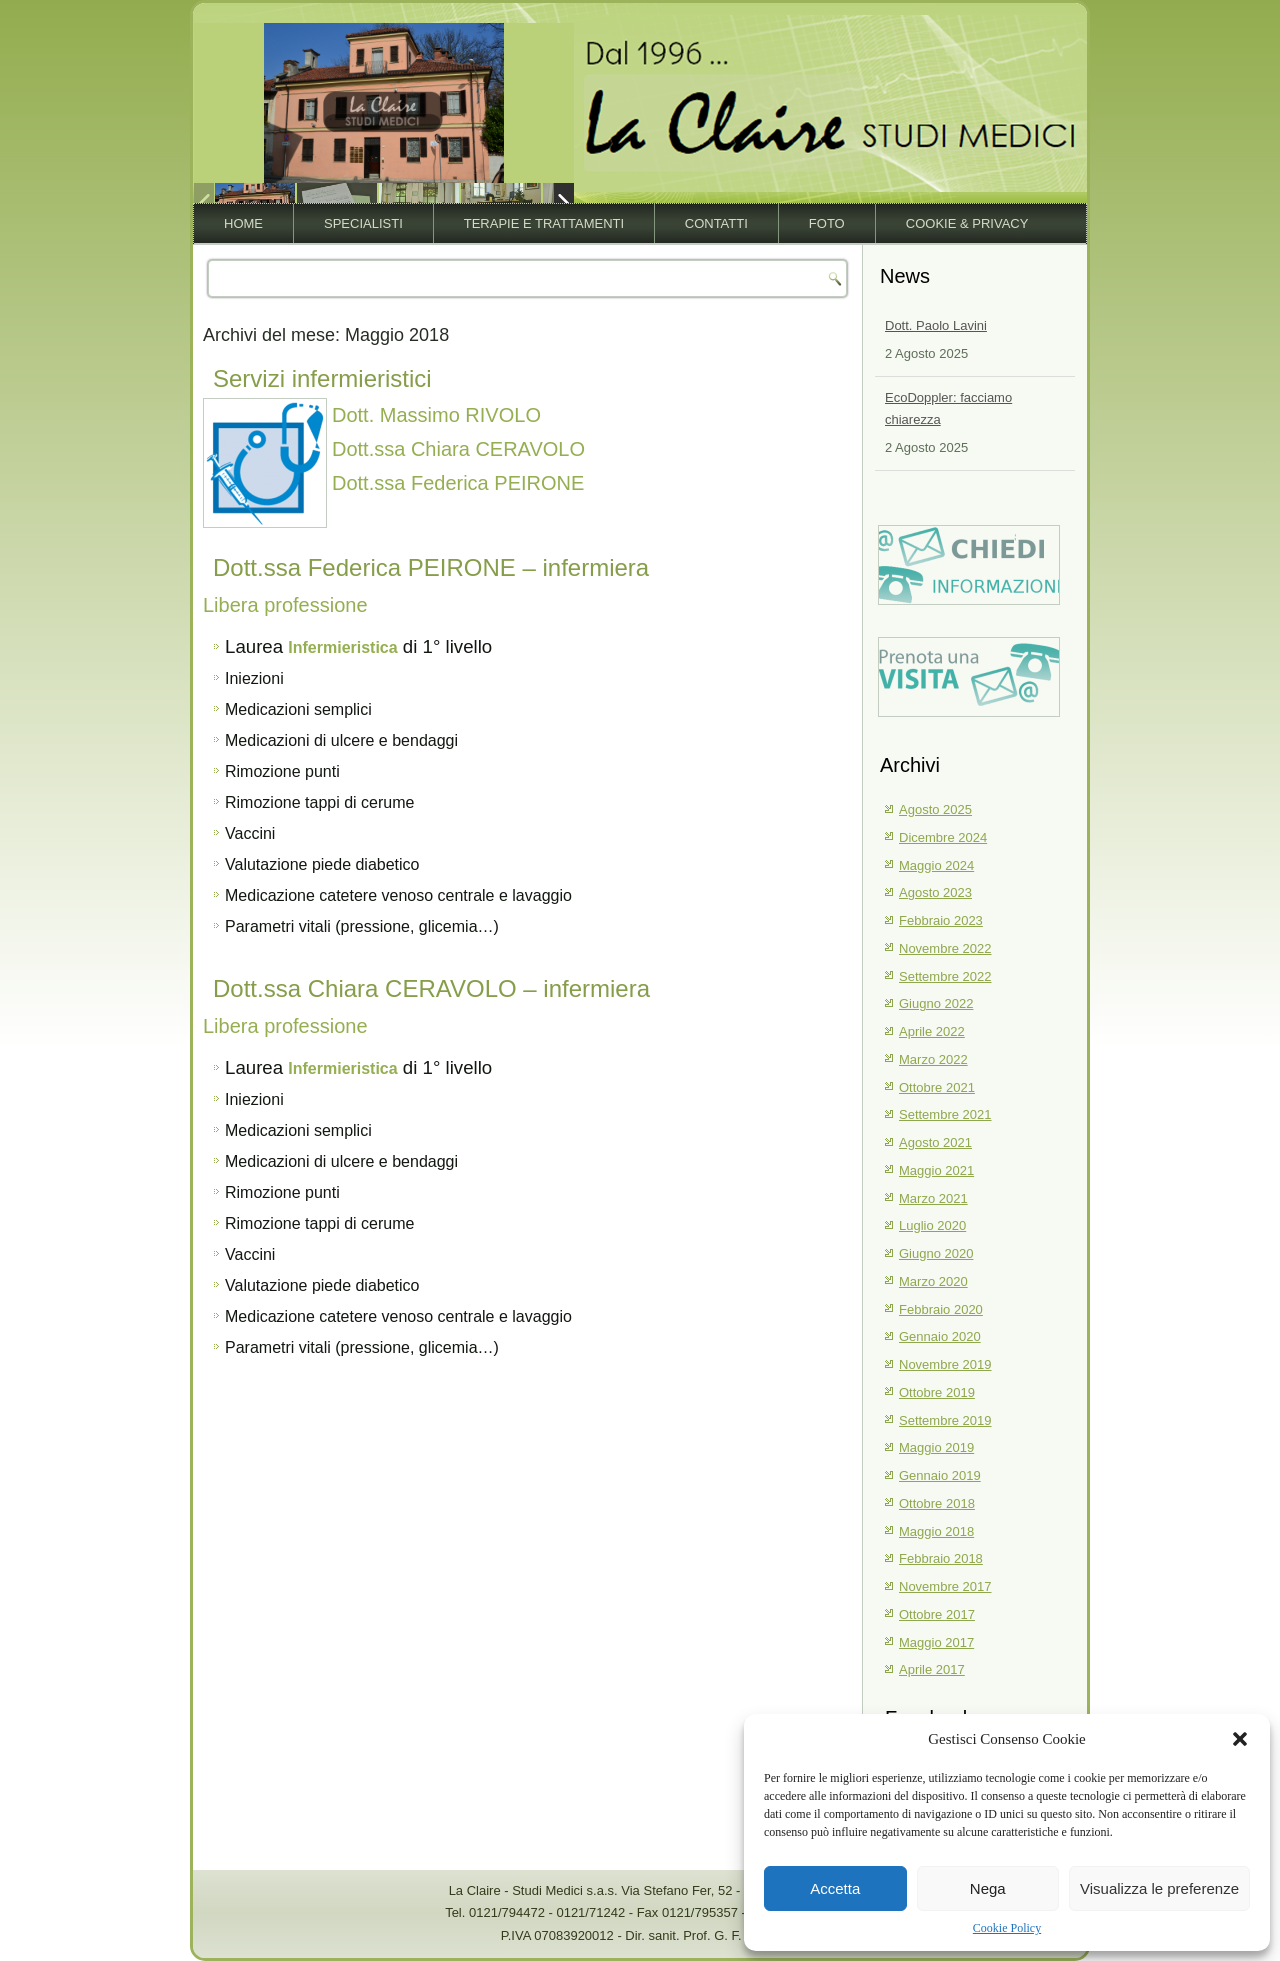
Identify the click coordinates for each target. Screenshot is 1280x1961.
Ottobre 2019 (937, 1392)
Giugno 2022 (936, 1003)
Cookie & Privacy (967, 223)
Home (243, 223)
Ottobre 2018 (937, 1503)
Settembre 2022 (945, 976)
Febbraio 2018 (941, 1558)
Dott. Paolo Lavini (936, 325)
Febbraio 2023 (941, 920)
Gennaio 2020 (940, 1336)
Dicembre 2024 (943, 837)
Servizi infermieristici (322, 378)
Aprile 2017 (932, 1669)
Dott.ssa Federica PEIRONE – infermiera (431, 567)
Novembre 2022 (945, 948)
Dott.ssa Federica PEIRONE (458, 483)
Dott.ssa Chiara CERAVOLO (458, 449)
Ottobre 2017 (937, 1614)
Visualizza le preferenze (1159, 1888)
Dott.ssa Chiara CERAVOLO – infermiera (431, 988)
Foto (827, 223)
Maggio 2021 (936, 1170)
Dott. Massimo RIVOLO (436, 415)
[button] (1240, 1739)
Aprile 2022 (932, 1031)
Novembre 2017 (945, 1586)
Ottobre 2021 (937, 1087)
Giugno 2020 (936, 1253)
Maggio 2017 (936, 1642)
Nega (988, 1888)
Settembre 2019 (945, 1420)
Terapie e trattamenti (544, 223)
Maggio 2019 (936, 1447)
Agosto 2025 (935, 809)
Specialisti (363, 223)
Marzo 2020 (933, 1281)
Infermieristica (342, 647)
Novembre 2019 (945, 1364)
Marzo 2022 (933, 1059)
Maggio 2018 (936, 1531)
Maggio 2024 (936, 865)
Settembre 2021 (945, 1114)
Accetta (835, 1888)
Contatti (716, 223)
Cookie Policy (1007, 1928)
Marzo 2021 (933, 1198)
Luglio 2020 (932, 1225)
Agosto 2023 (935, 892)
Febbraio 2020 (941, 1309)
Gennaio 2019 (940, 1475)
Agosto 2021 (935, 1142)
